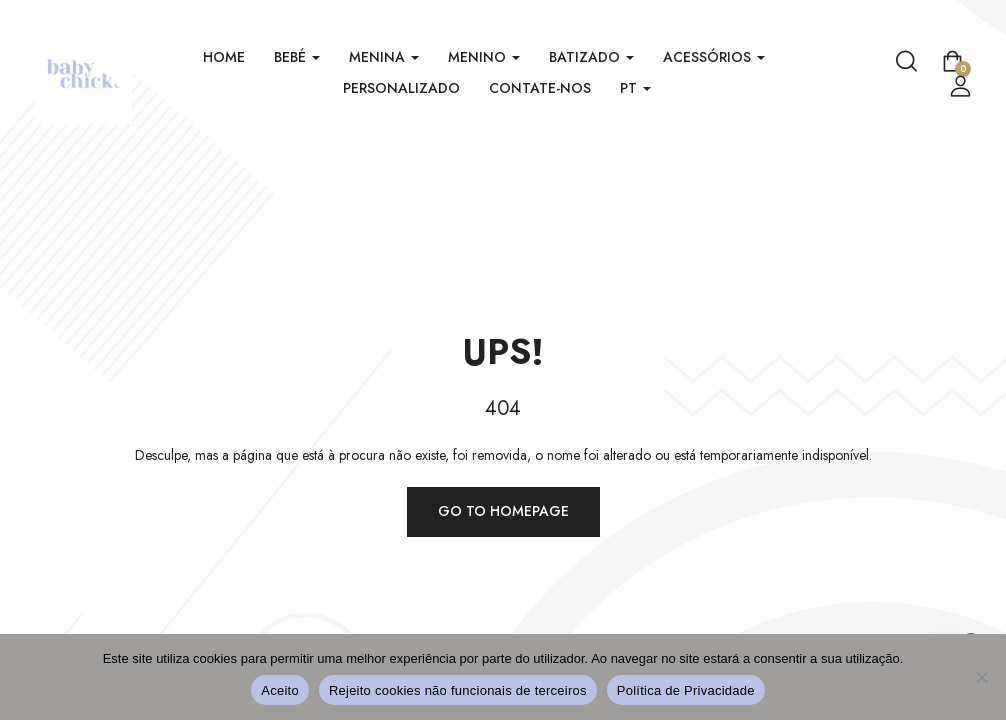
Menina (384, 57)
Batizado (591, 57)
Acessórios (714, 57)
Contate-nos (540, 88)
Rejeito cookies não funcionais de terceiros (458, 690)
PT (635, 88)
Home (224, 57)
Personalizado (401, 88)
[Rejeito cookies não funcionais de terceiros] (981, 677)
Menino (484, 57)
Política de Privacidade (686, 690)
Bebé (297, 57)
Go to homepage (503, 511)
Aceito (280, 690)
